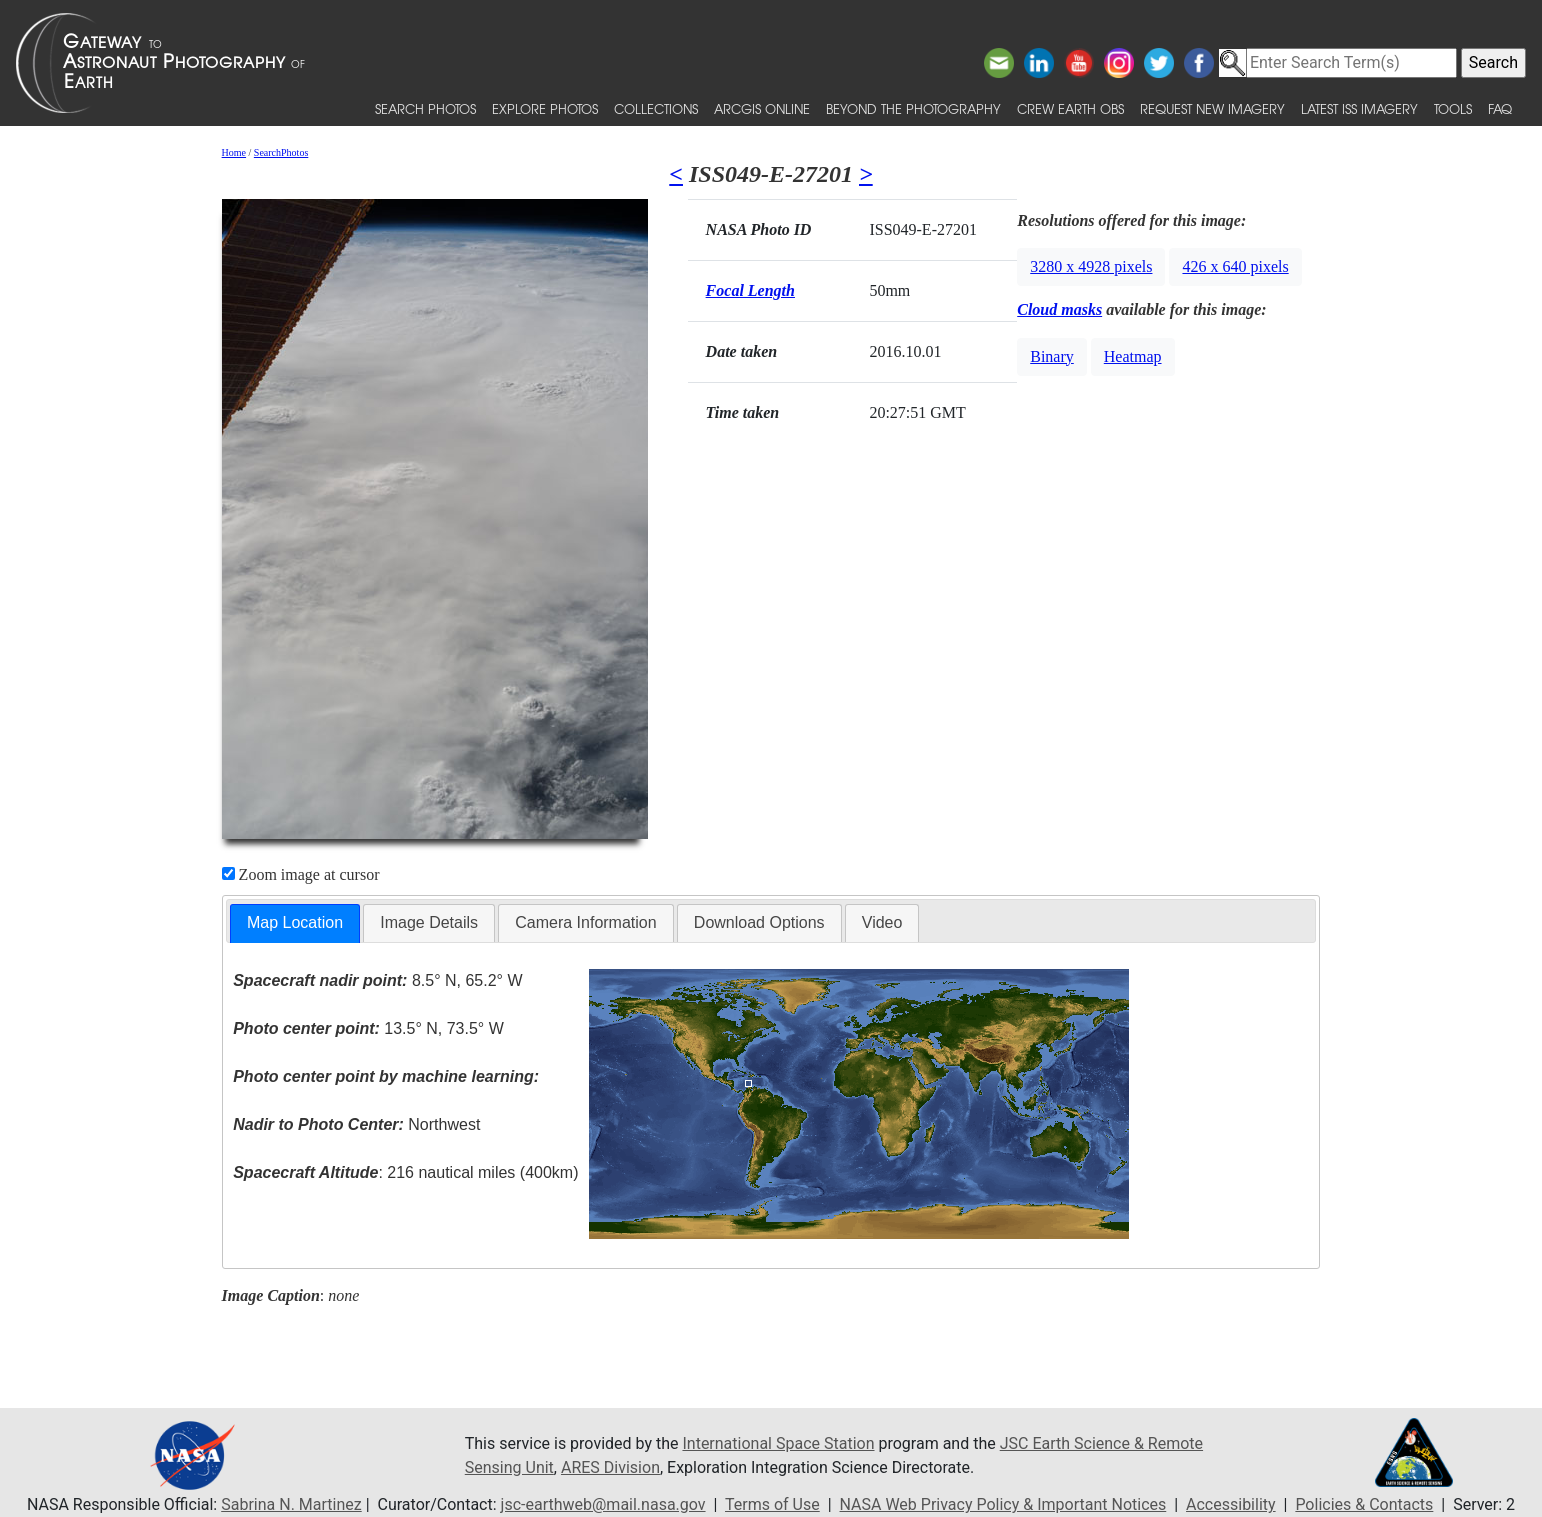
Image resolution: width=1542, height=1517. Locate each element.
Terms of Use (772, 1504)
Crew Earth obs (1070, 108)
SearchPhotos (281, 152)
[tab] (295, 923)
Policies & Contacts (1364, 1504)
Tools (1453, 108)
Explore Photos (545, 108)
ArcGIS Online (762, 108)
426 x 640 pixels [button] (1235, 266)
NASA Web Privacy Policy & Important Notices (1003, 1504)
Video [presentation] (882, 922)
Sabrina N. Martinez (291, 1504)
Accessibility (1231, 1504)
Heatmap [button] (1133, 356)
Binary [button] (1052, 356)
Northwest (356, 1124)
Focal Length (750, 290)
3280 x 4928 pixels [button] (1091, 266)
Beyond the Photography (913, 108)
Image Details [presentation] (429, 922)
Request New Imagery (1212, 108)
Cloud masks (1059, 309)
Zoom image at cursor (301, 874)
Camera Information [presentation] (585, 922)
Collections (656, 108)
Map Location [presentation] (295, 922)
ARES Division (610, 1467)
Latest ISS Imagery (1359, 108)
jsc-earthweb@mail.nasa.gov (603, 1504)
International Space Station (778, 1443)
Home (234, 152)
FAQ (1500, 108)
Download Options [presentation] (759, 922)
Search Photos (425, 108)
